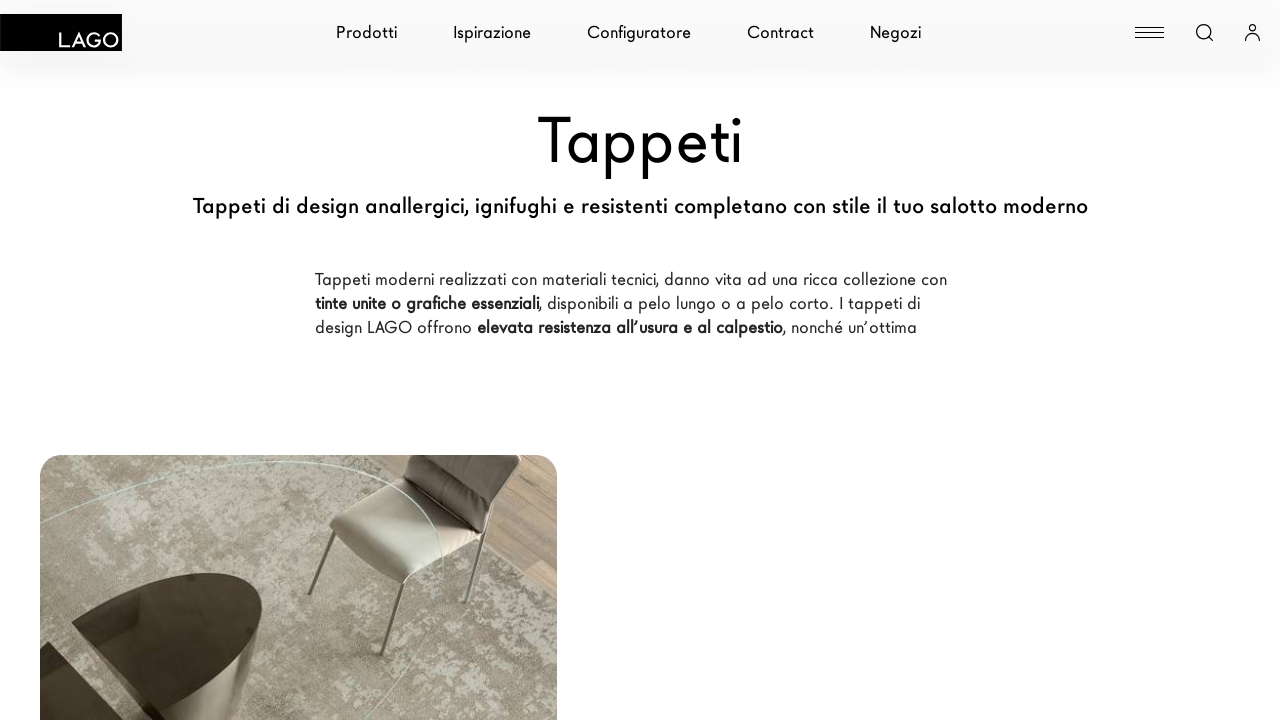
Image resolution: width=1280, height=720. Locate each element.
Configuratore (639, 32)
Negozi (895, 32)
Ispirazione (492, 32)
